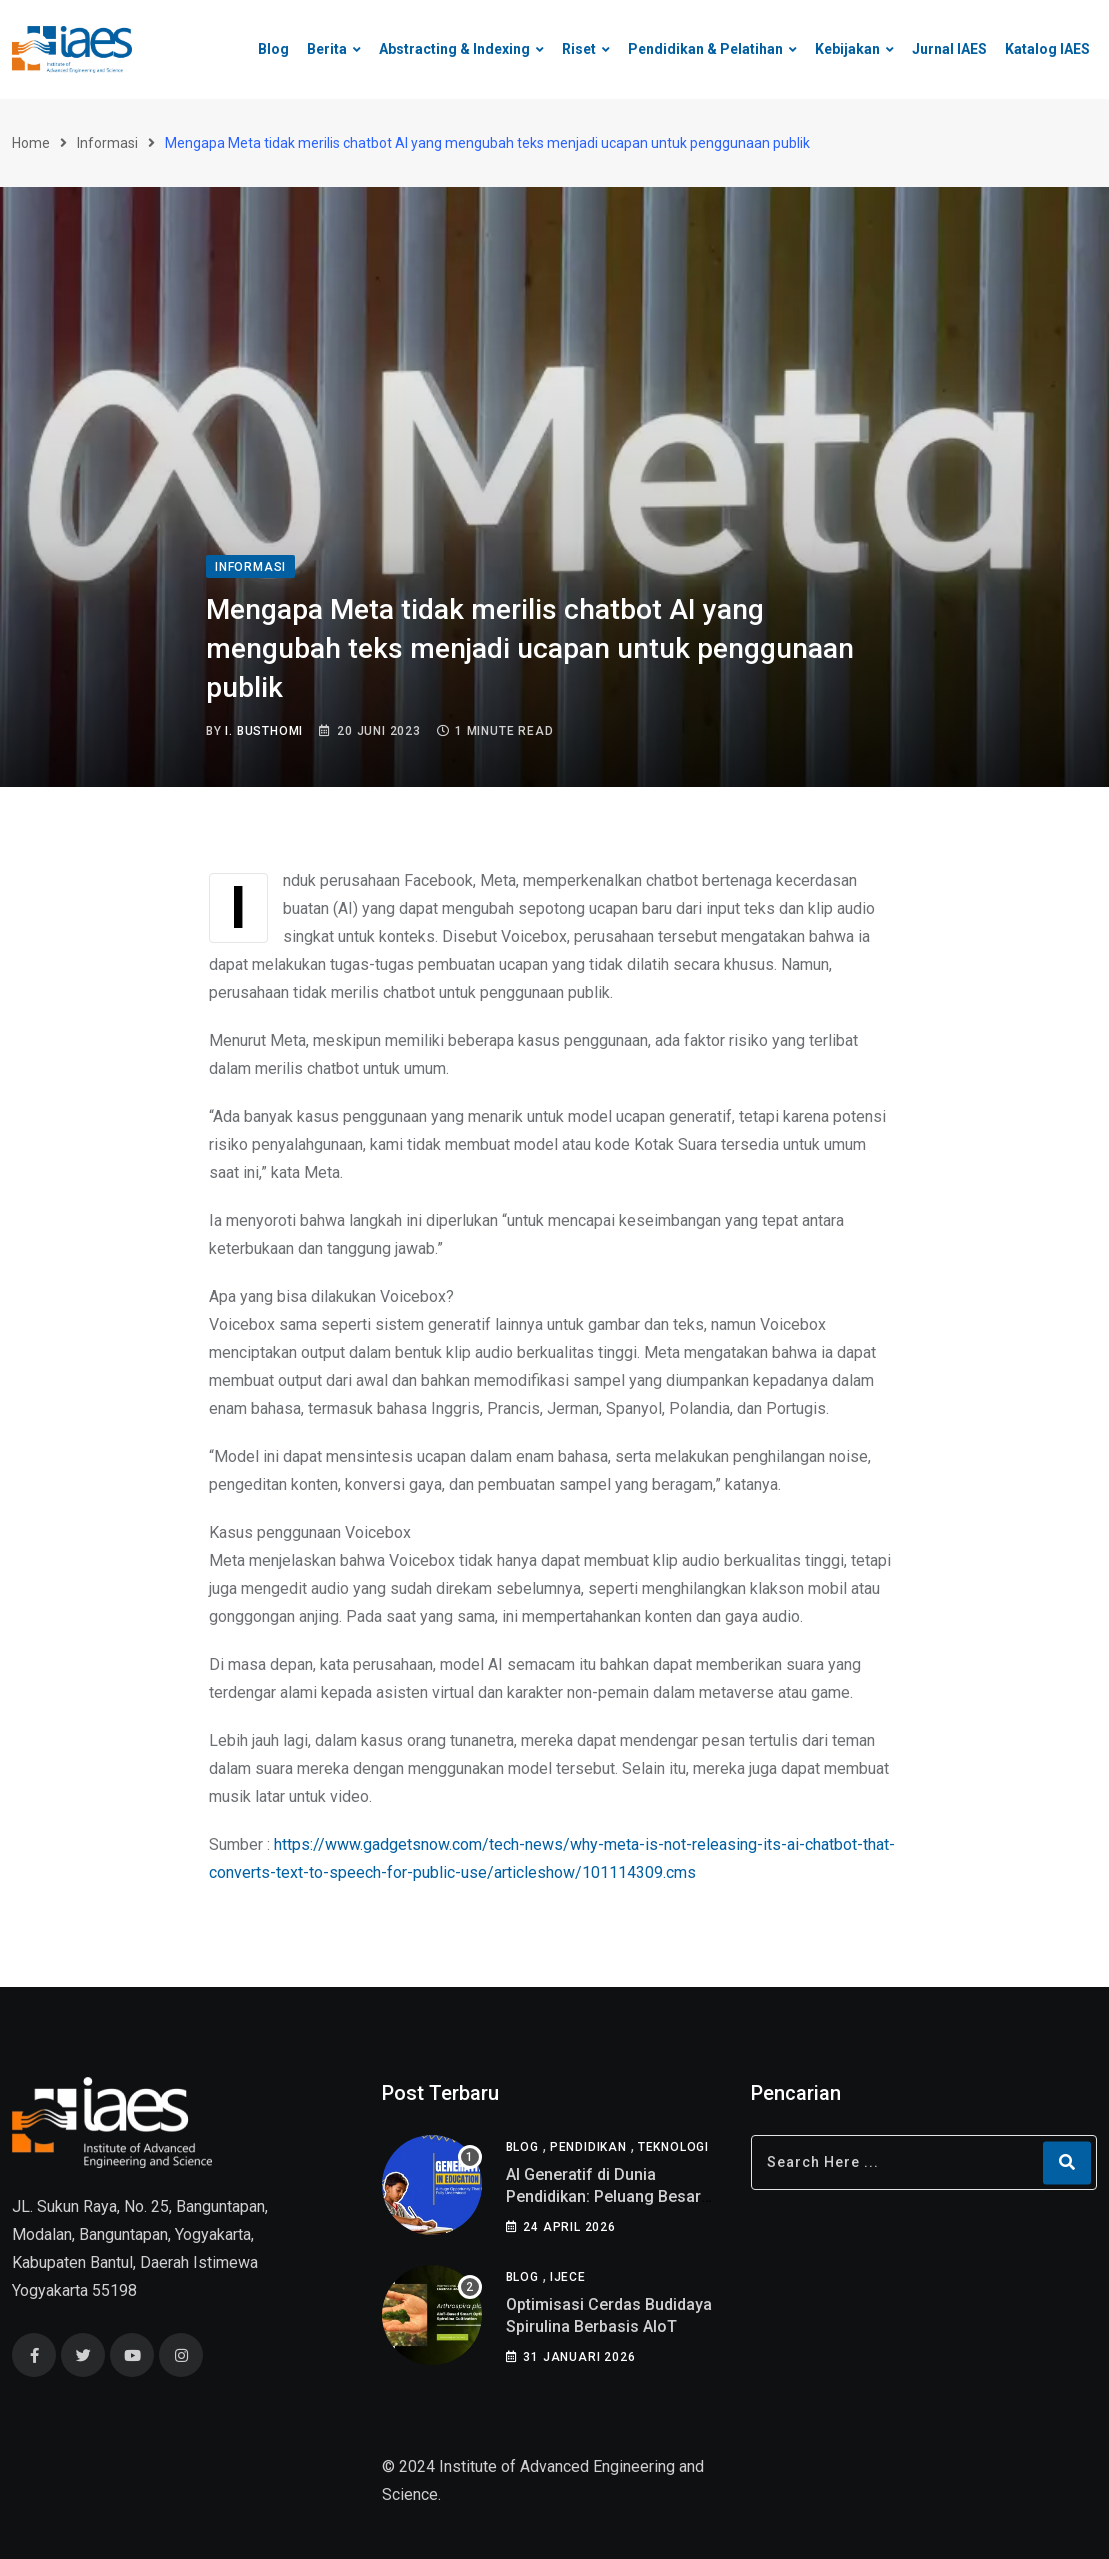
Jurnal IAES (949, 49)
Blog (273, 49)
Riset (579, 49)
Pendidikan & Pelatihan (705, 49)
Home (31, 143)
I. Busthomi (264, 731)
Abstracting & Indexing (454, 49)
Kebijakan (847, 49)
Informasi (107, 143)
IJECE (568, 2277)
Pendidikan (588, 2147)
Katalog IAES (1047, 49)
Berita (327, 49)
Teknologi (673, 2147)
